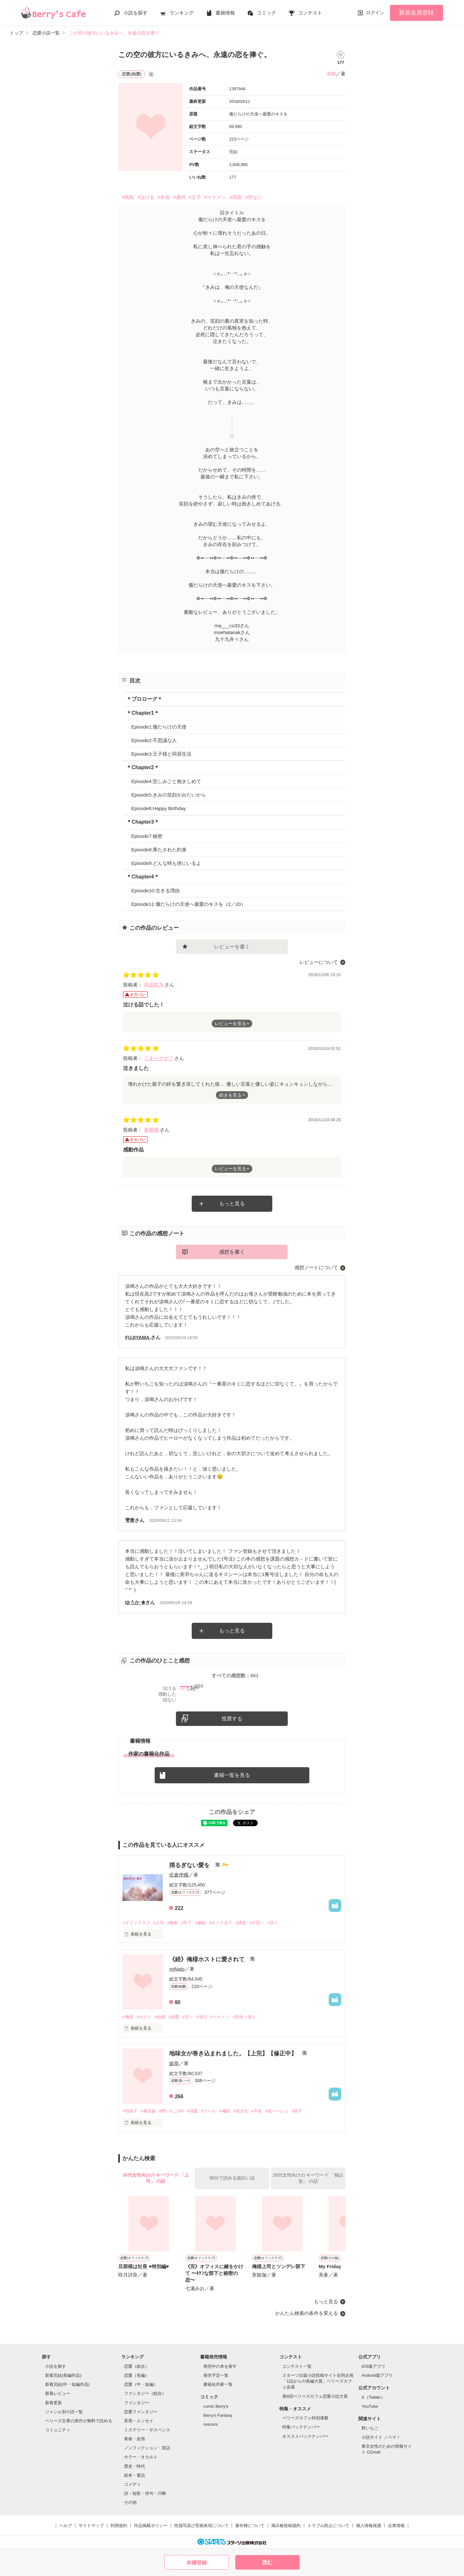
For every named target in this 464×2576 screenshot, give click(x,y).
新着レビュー (57, 2393)
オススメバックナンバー (305, 2436)
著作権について (250, 2525)
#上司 (158, 1922)
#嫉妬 (200, 1922)
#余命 (164, 197)
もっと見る (232, 1203)
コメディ (132, 2484)
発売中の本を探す (220, 2366)
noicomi (210, 2424)
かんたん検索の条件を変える (306, 2313)
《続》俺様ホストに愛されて (207, 1959)
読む (267, 2562)
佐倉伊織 (178, 1874)
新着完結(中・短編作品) (67, 2384)
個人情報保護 (368, 2525)
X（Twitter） (373, 2397)
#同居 (235, 197)
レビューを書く (232, 946)
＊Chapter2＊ (142, 767)
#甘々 (272, 1922)
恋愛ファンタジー (141, 2411)
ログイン (375, 12)
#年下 (186, 1922)
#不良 (256, 2111)
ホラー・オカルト (141, 2456)
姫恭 (174, 2063)
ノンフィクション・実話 (147, 2447)
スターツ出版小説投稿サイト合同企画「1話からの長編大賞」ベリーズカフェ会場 (317, 2381)
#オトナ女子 (220, 1922)
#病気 (127, 197)
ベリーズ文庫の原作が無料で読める (78, 2420)
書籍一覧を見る (232, 1775)
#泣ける (145, 197)
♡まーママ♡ (159, 1058)
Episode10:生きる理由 (155, 890)
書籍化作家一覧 (218, 2384)
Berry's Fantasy (217, 2415)
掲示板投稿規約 (286, 2525)
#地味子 (129, 2111)
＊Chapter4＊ (142, 876)
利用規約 (119, 2525)
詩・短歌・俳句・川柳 (145, 2493)
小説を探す (135, 12)
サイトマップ (91, 2525)
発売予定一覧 (215, 2375)
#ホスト (144, 2016)
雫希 (130, 1520)
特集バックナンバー (301, 2426)
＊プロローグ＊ (144, 699)
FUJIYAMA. (137, 1337)
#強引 (202, 2016)
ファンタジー (136, 2402)
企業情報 (396, 2525)
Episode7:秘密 (146, 836)
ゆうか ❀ (135, 1602)
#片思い (256, 1922)
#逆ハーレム (276, 2111)
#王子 (195, 197)
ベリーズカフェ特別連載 (305, 2417)
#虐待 (179, 197)
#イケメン (215, 197)
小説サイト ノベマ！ (381, 2437)
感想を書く (232, 1252)
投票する (232, 1718)
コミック (266, 12)
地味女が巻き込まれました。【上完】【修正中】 (233, 2053)
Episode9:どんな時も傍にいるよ (166, 863)
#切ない (253, 197)
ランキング (181, 12)
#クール (208, 2111)
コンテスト (310, 12)
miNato (177, 1969)
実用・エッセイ (138, 2420)
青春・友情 (134, 2438)
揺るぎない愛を (190, 1865)
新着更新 (53, 2402)
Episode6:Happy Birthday (158, 808)
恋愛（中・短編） (141, 2384)
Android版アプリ (377, 2375)
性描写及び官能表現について (201, 2525)
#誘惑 (241, 1922)
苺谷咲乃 (154, 984)
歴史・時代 (134, 2466)
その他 (130, 2502)
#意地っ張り (244, 2016)
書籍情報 (225, 12)
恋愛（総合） (136, 2366)
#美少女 (240, 2111)
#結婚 (160, 2016)
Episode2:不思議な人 (154, 740)
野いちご (370, 2428)
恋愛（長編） (136, 2375)
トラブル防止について (328, 2525)
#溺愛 (174, 2016)
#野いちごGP (171, 2111)
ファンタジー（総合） (145, 2393)
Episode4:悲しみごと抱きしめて (166, 781)
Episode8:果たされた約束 (159, 849)
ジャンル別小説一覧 (64, 2411)
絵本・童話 (134, 2475)
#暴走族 (148, 2111)
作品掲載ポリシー (151, 2525)
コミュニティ (57, 2429)
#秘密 (172, 1922)
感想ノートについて (316, 1267)
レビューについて (318, 962)
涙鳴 (331, 73)
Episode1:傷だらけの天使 (159, 727)
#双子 (297, 2111)
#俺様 (127, 2016)
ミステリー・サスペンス (147, 2429)
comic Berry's (215, 2406)
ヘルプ (65, 2525)
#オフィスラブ (136, 1922)
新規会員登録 (416, 12)
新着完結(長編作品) (63, 2375)
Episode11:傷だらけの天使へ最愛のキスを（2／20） (188, 904)
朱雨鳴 (152, 1129)
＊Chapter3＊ (142, 822)
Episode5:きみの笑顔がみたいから (168, 795)
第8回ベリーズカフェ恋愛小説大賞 (314, 2396)
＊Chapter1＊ (142, 713)
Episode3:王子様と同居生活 (161, 754)
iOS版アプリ (373, 2366)
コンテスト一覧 (297, 2366)
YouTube (370, 2406)
